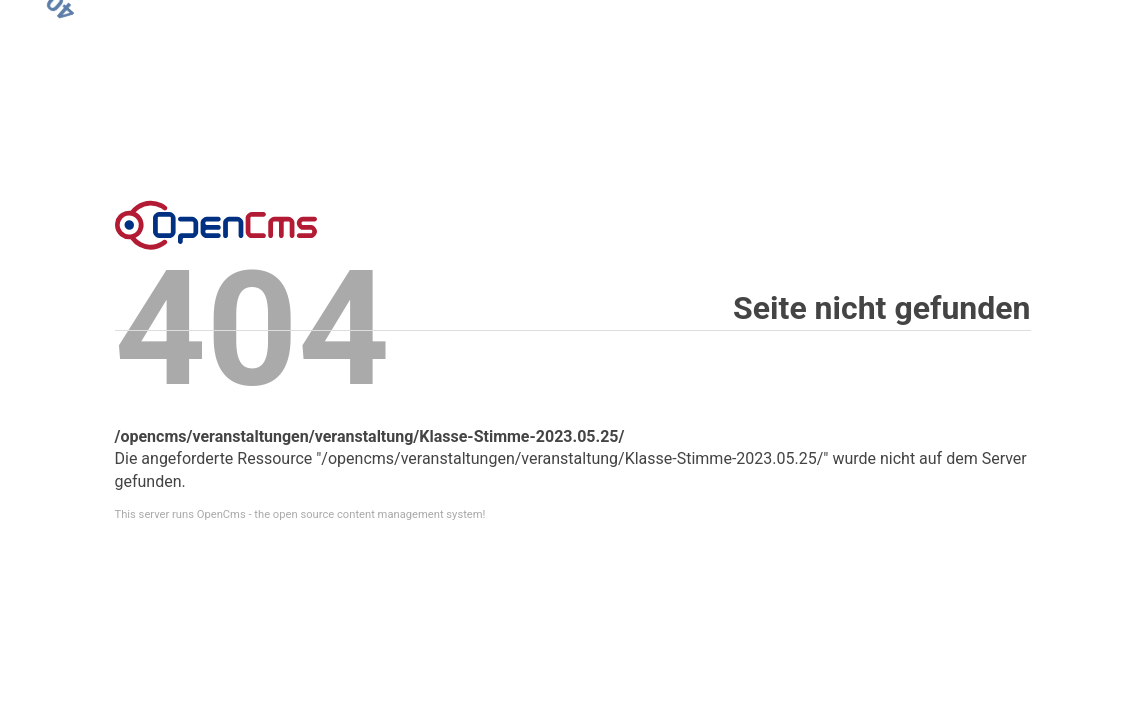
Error (216, 225)
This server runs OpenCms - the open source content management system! (300, 514)
